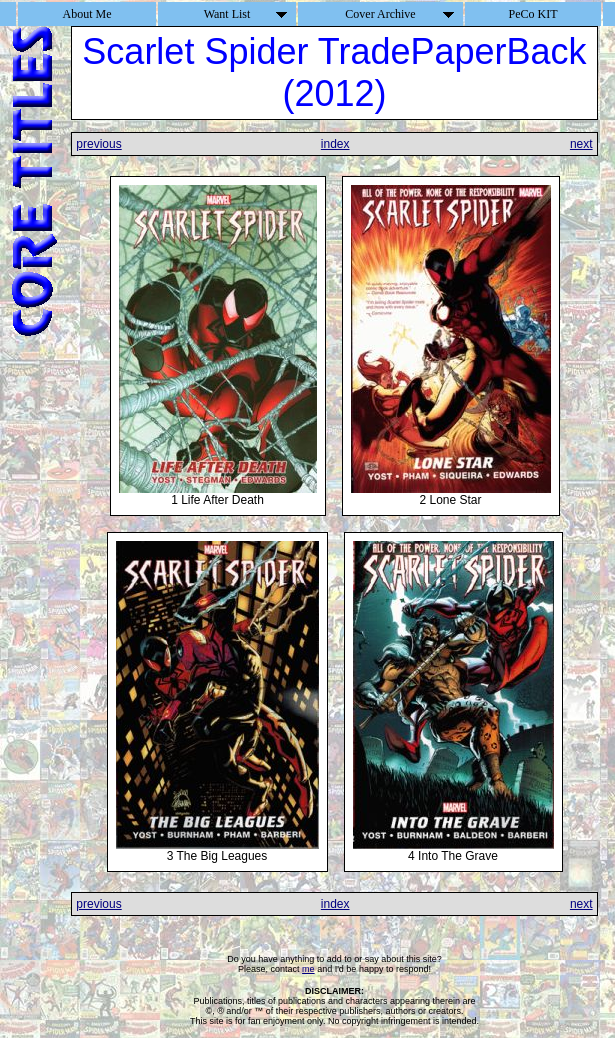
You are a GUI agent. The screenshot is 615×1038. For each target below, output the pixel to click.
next (581, 144)
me (308, 969)
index (335, 144)
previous (98, 144)
